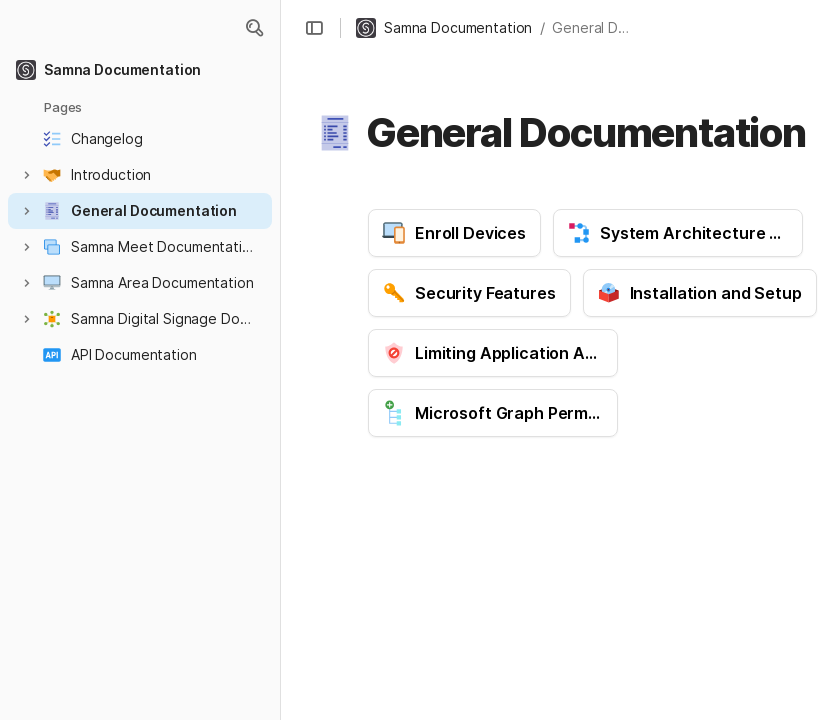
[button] (254, 28)
